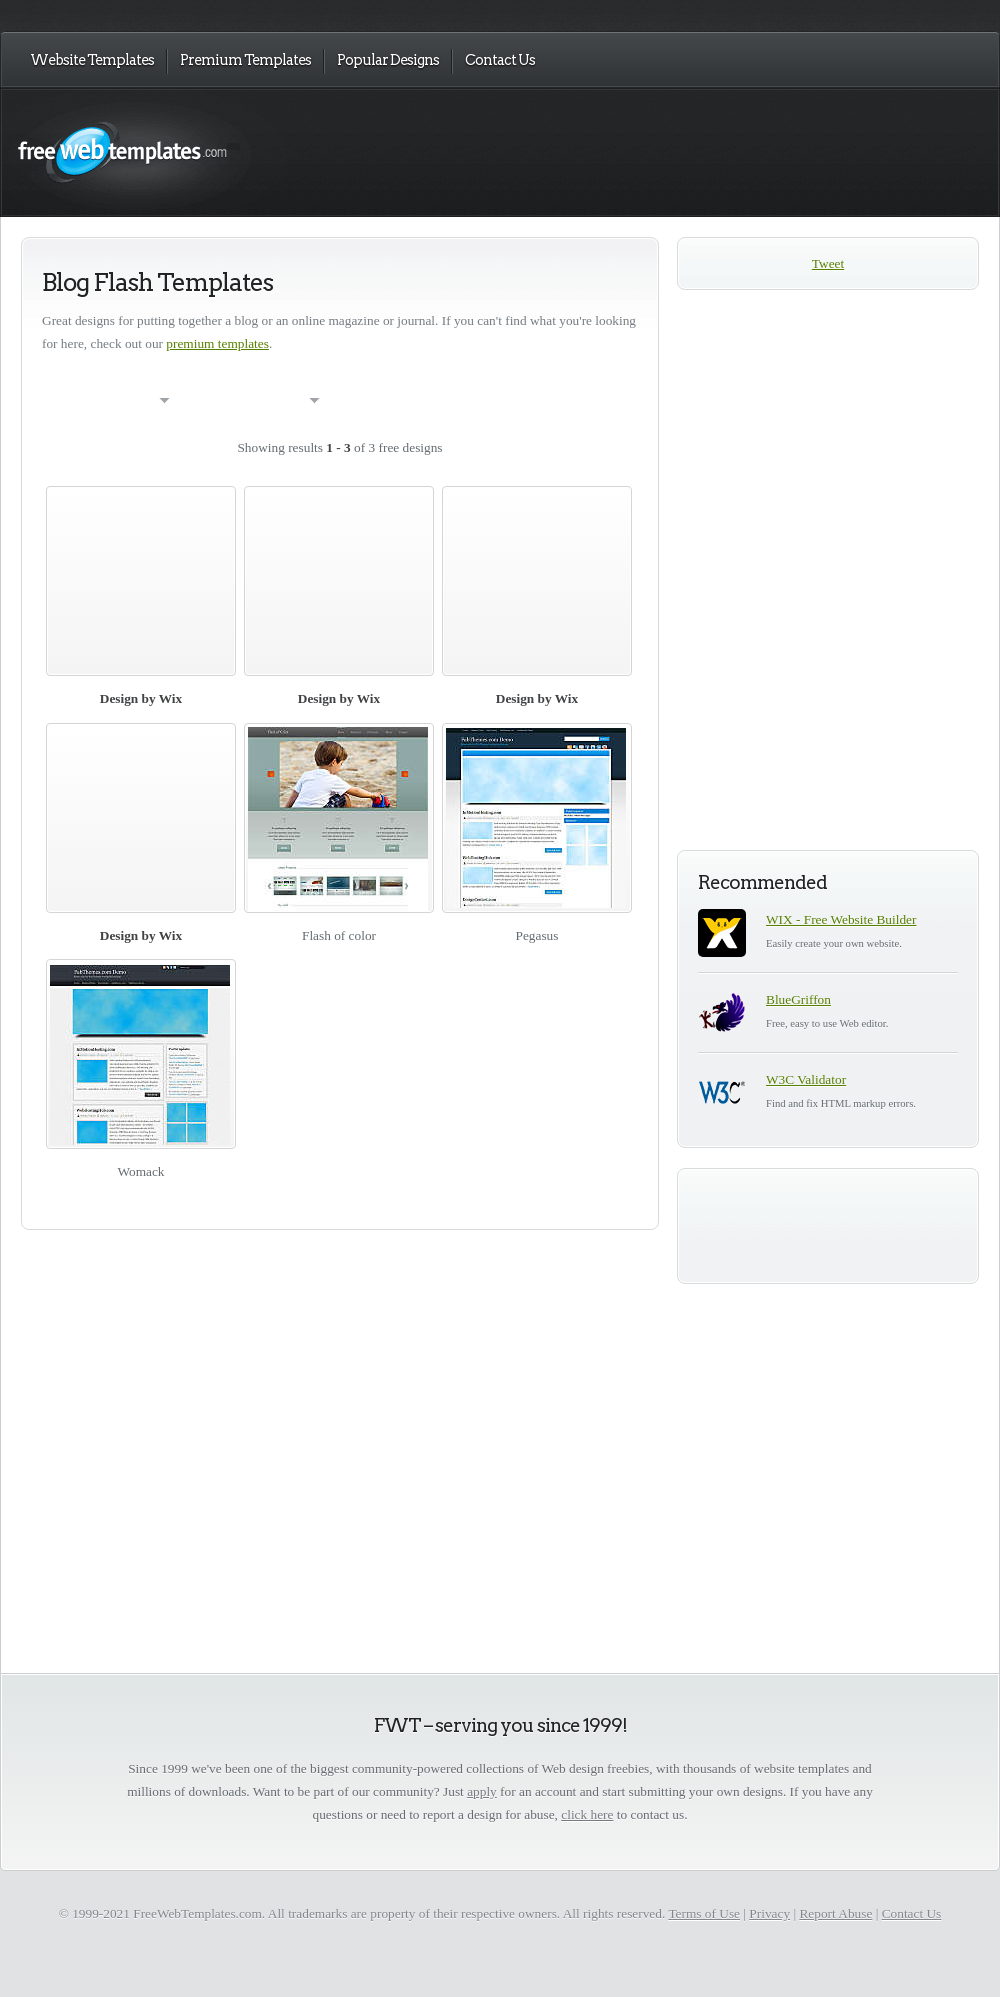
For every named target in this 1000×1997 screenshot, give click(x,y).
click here (587, 1814)
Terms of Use (704, 1913)
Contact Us (500, 60)
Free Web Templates (217, 151)
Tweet (828, 263)
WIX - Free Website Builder (841, 919)
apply (482, 1791)
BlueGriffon (798, 999)
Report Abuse (835, 1913)
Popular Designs (388, 60)
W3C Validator (806, 1079)
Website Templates (92, 60)
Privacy (769, 1913)
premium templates (217, 343)
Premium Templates (245, 60)
